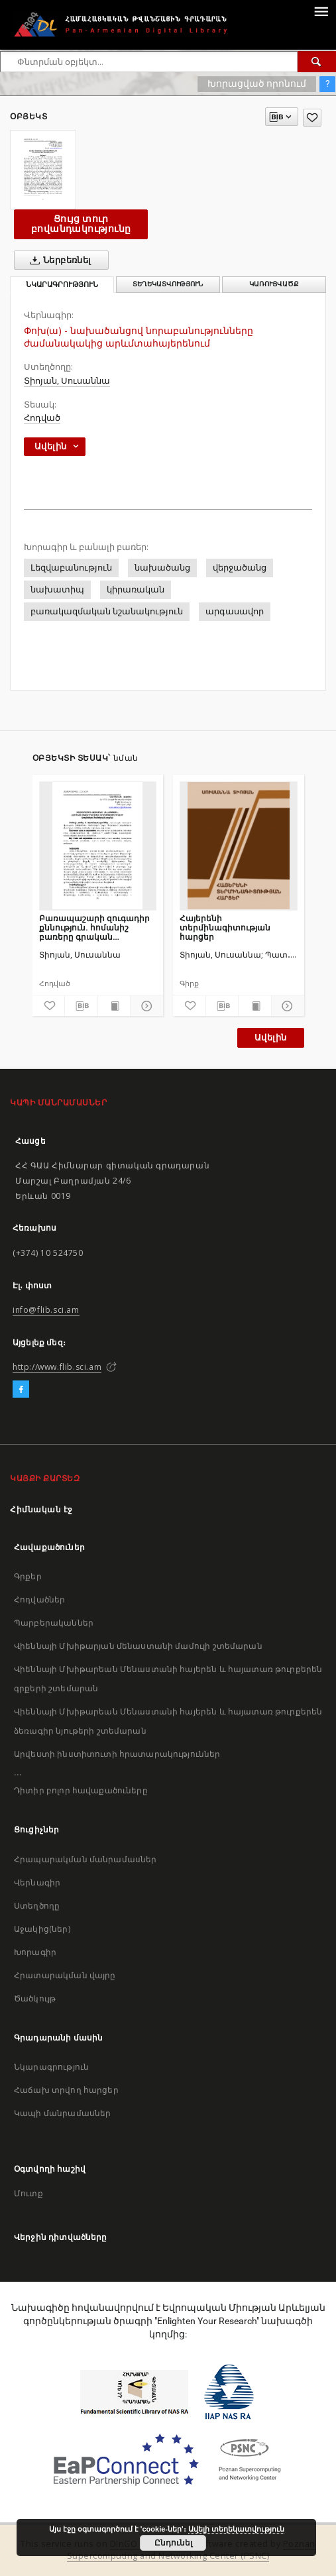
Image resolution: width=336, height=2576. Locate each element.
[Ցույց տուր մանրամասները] (145, 1006)
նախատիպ (57, 589)
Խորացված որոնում (256, 83)
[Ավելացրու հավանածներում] (312, 118)
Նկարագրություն (51, 2066)
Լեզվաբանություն (71, 567)
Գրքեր (28, 1576)
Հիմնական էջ (41, 1509)
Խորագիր (35, 1952)
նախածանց (162, 567)
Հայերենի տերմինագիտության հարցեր (225, 927)
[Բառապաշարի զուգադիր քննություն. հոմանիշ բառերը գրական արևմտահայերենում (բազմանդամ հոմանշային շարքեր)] (98, 845)
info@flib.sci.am (46, 1310)
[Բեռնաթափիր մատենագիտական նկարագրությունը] (81, 1006)
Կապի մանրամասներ (62, 2113)
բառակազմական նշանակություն (106, 611)
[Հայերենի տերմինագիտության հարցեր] (238, 845)
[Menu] (321, 10)
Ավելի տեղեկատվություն (236, 2529)
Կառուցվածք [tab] (274, 284)
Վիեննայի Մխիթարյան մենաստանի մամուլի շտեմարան (138, 1646)
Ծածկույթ (35, 1998)
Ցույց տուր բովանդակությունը (81, 223)
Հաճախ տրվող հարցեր (66, 2090)
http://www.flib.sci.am (57, 1366)
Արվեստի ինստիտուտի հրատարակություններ (117, 1754)
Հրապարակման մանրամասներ (85, 1859)
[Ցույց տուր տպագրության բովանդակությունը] (114, 1006)
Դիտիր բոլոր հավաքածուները (81, 1790)
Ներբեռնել (58, 260)
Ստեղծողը (37, 1905)
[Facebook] (21, 1390)
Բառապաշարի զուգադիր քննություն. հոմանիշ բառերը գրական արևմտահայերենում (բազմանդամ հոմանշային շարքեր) (96, 927)
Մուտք (28, 2193)
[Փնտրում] (317, 61)
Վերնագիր (37, 1882)
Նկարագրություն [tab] (62, 284)
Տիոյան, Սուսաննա (67, 380)
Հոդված (42, 417)
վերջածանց (239, 567)
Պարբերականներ (53, 1622)
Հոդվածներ (39, 1599)
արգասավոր (234, 611)
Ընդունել (173, 2543)
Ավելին (270, 1037)
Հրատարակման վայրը (65, 1975)
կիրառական (135, 589)
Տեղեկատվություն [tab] (168, 284)
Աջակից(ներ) (42, 1928)
